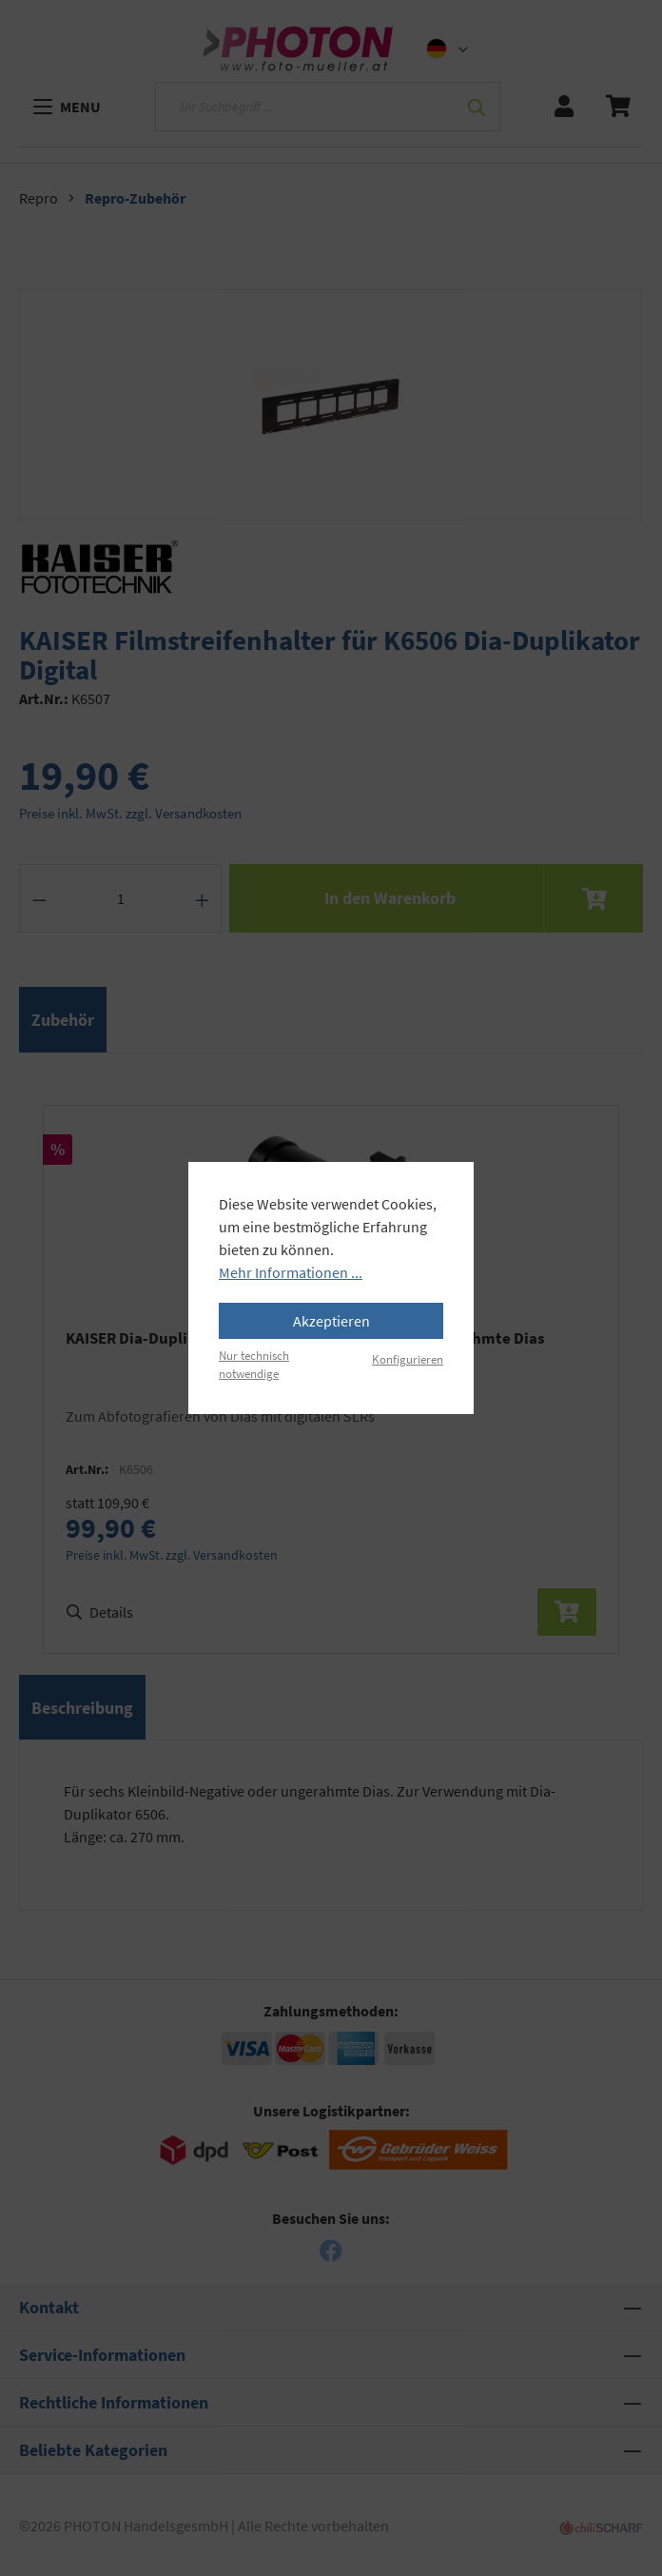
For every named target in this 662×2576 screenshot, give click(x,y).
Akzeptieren (331, 1320)
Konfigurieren (407, 1359)
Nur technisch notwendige (254, 1364)
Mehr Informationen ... (290, 1272)
